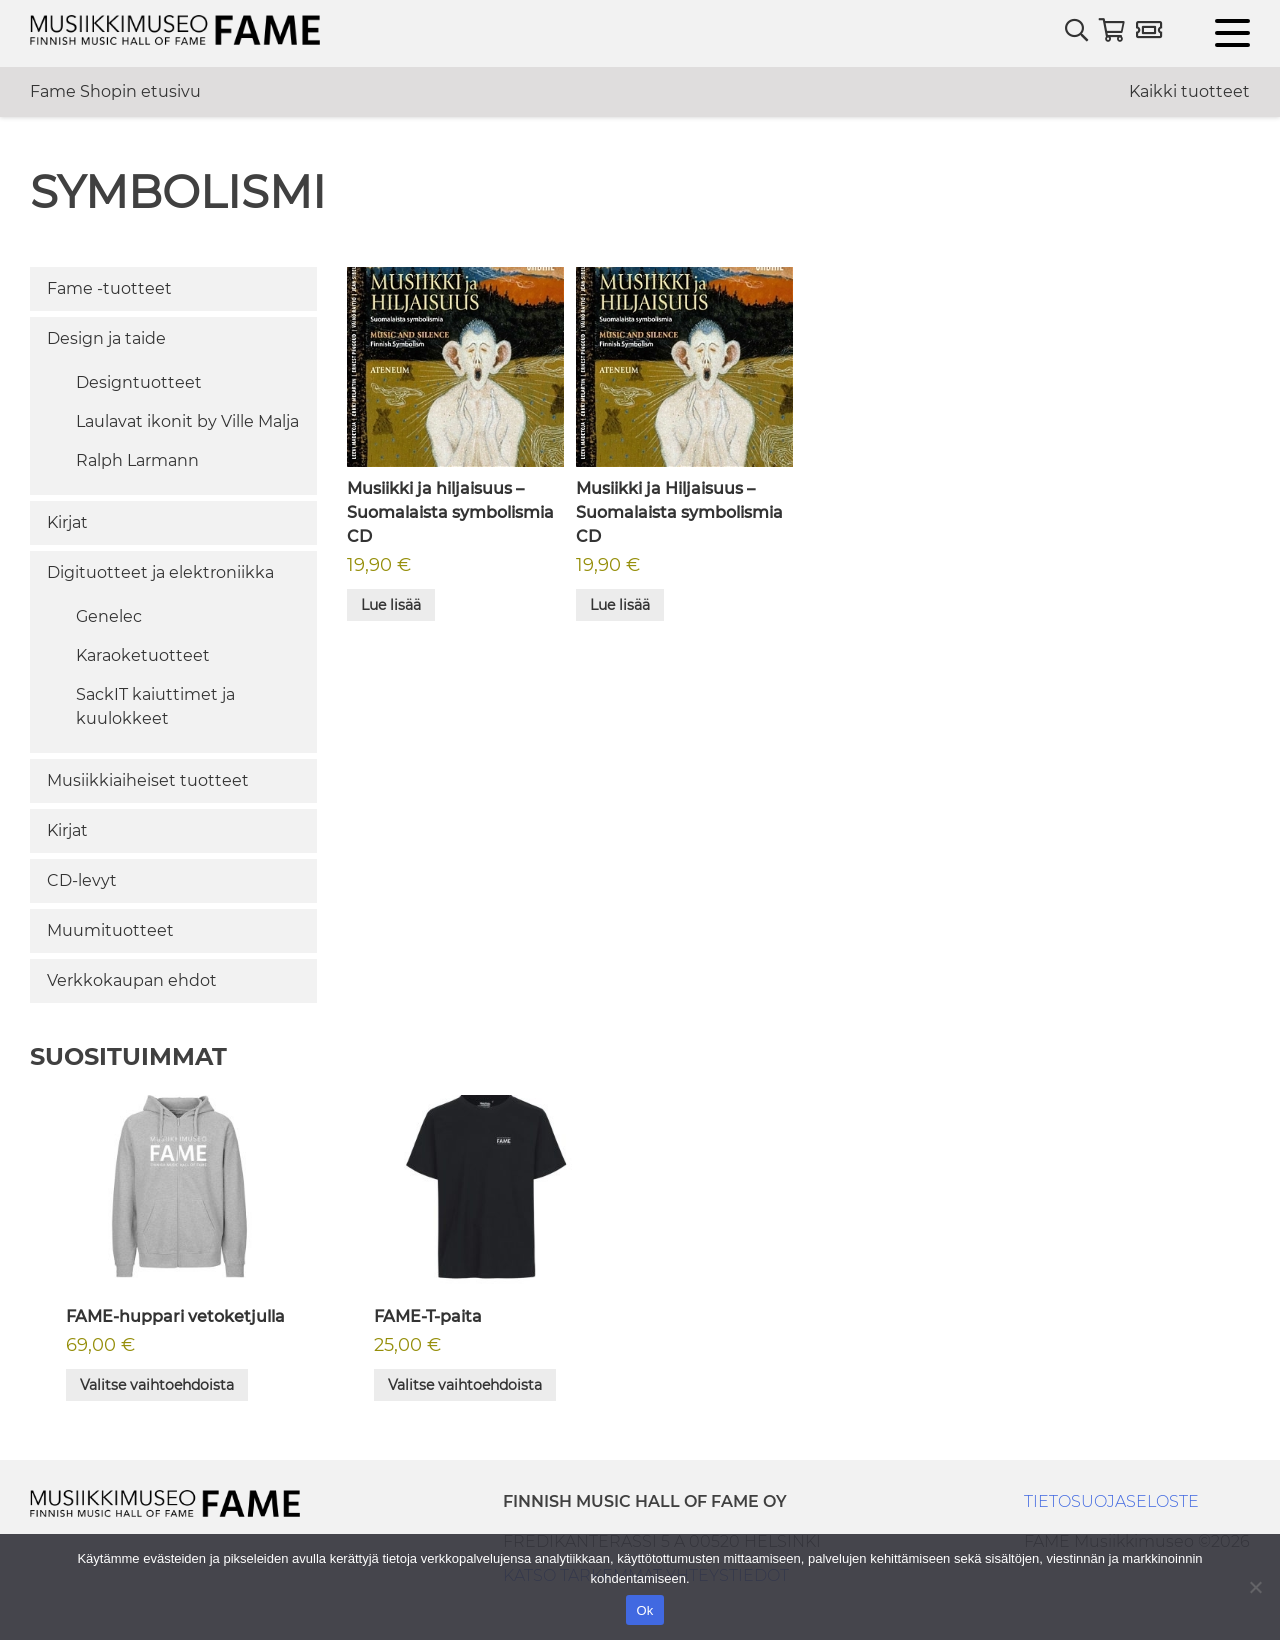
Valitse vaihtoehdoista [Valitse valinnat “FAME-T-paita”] (465, 1385)
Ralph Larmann (137, 460)
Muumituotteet (110, 930)
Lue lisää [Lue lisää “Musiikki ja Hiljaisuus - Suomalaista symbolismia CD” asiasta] (620, 605)
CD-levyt (82, 880)
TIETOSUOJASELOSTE (1111, 1501)
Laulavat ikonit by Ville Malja (187, 421)
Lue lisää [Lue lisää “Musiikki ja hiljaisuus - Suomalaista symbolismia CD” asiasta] (391, 605)
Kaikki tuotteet (1189, 91)
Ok (644, 1610)
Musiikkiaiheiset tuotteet (148, 780)
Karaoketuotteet (143, 655)
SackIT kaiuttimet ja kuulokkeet (155, 706)
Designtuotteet (139, 382)
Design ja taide (106, 338)
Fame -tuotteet (109, 288)
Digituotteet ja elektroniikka (160, 572)
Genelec (109, 616)
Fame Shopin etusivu (115, 91)
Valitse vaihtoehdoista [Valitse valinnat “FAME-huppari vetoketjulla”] (157, 1385)
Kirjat (67, 522)
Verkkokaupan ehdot (132, 980)
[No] (1255, 1587)
